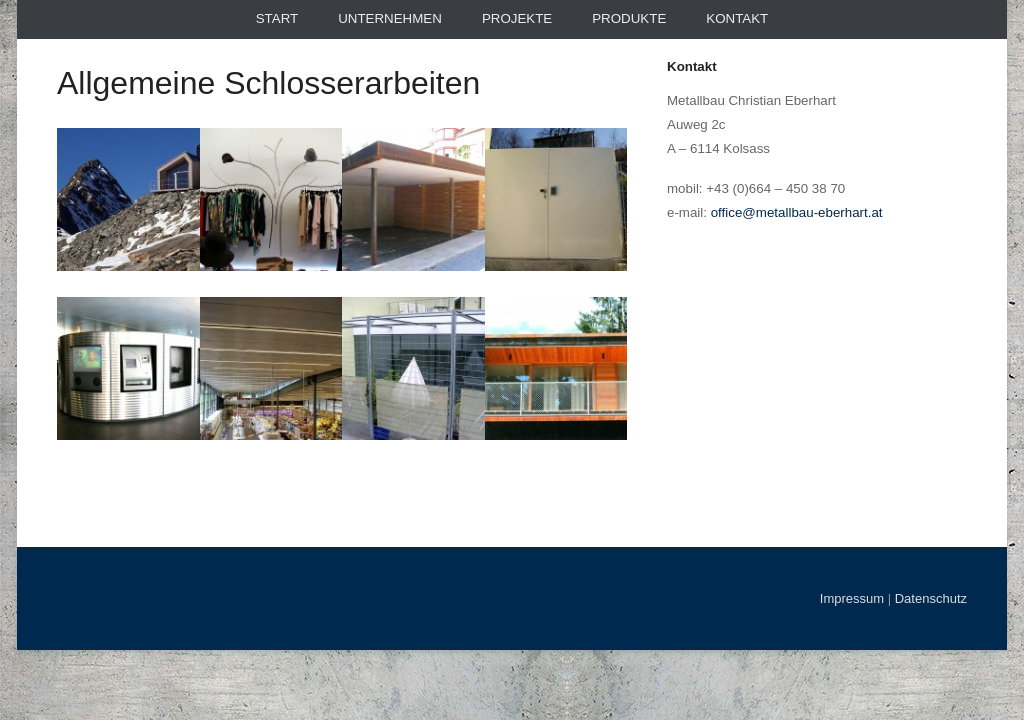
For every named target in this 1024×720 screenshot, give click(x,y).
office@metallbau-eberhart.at (797, 212)
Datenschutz (931, 598)
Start (277, 18)
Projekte (517, 18)
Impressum (852, 598)
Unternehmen (390, 18)
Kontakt (737, 18)
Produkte (629, 18)
